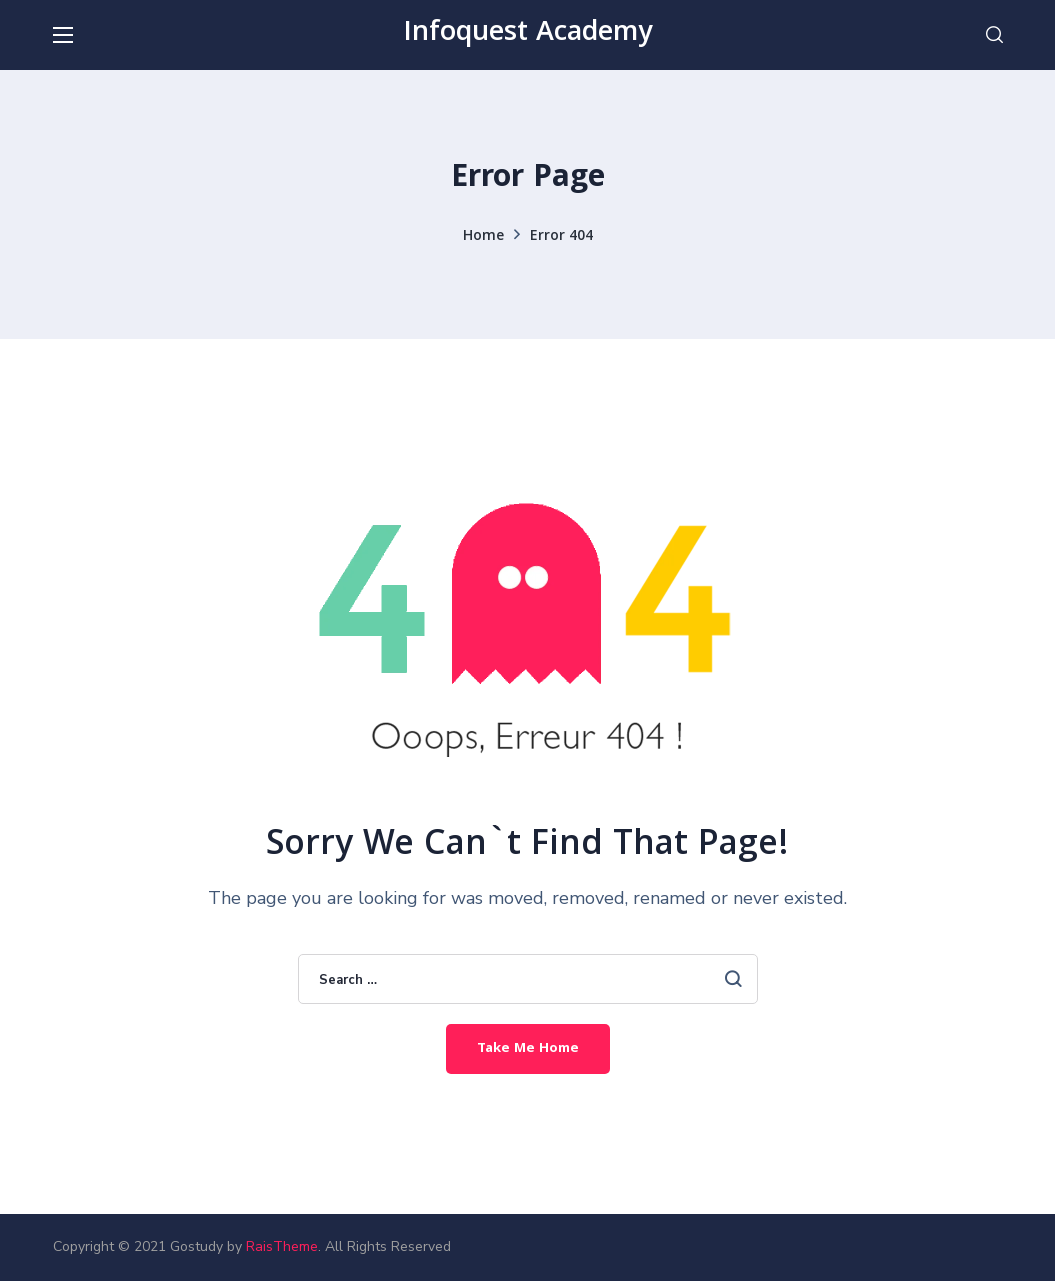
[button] (994, 35)
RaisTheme (282, 1246)
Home (483, 237)
